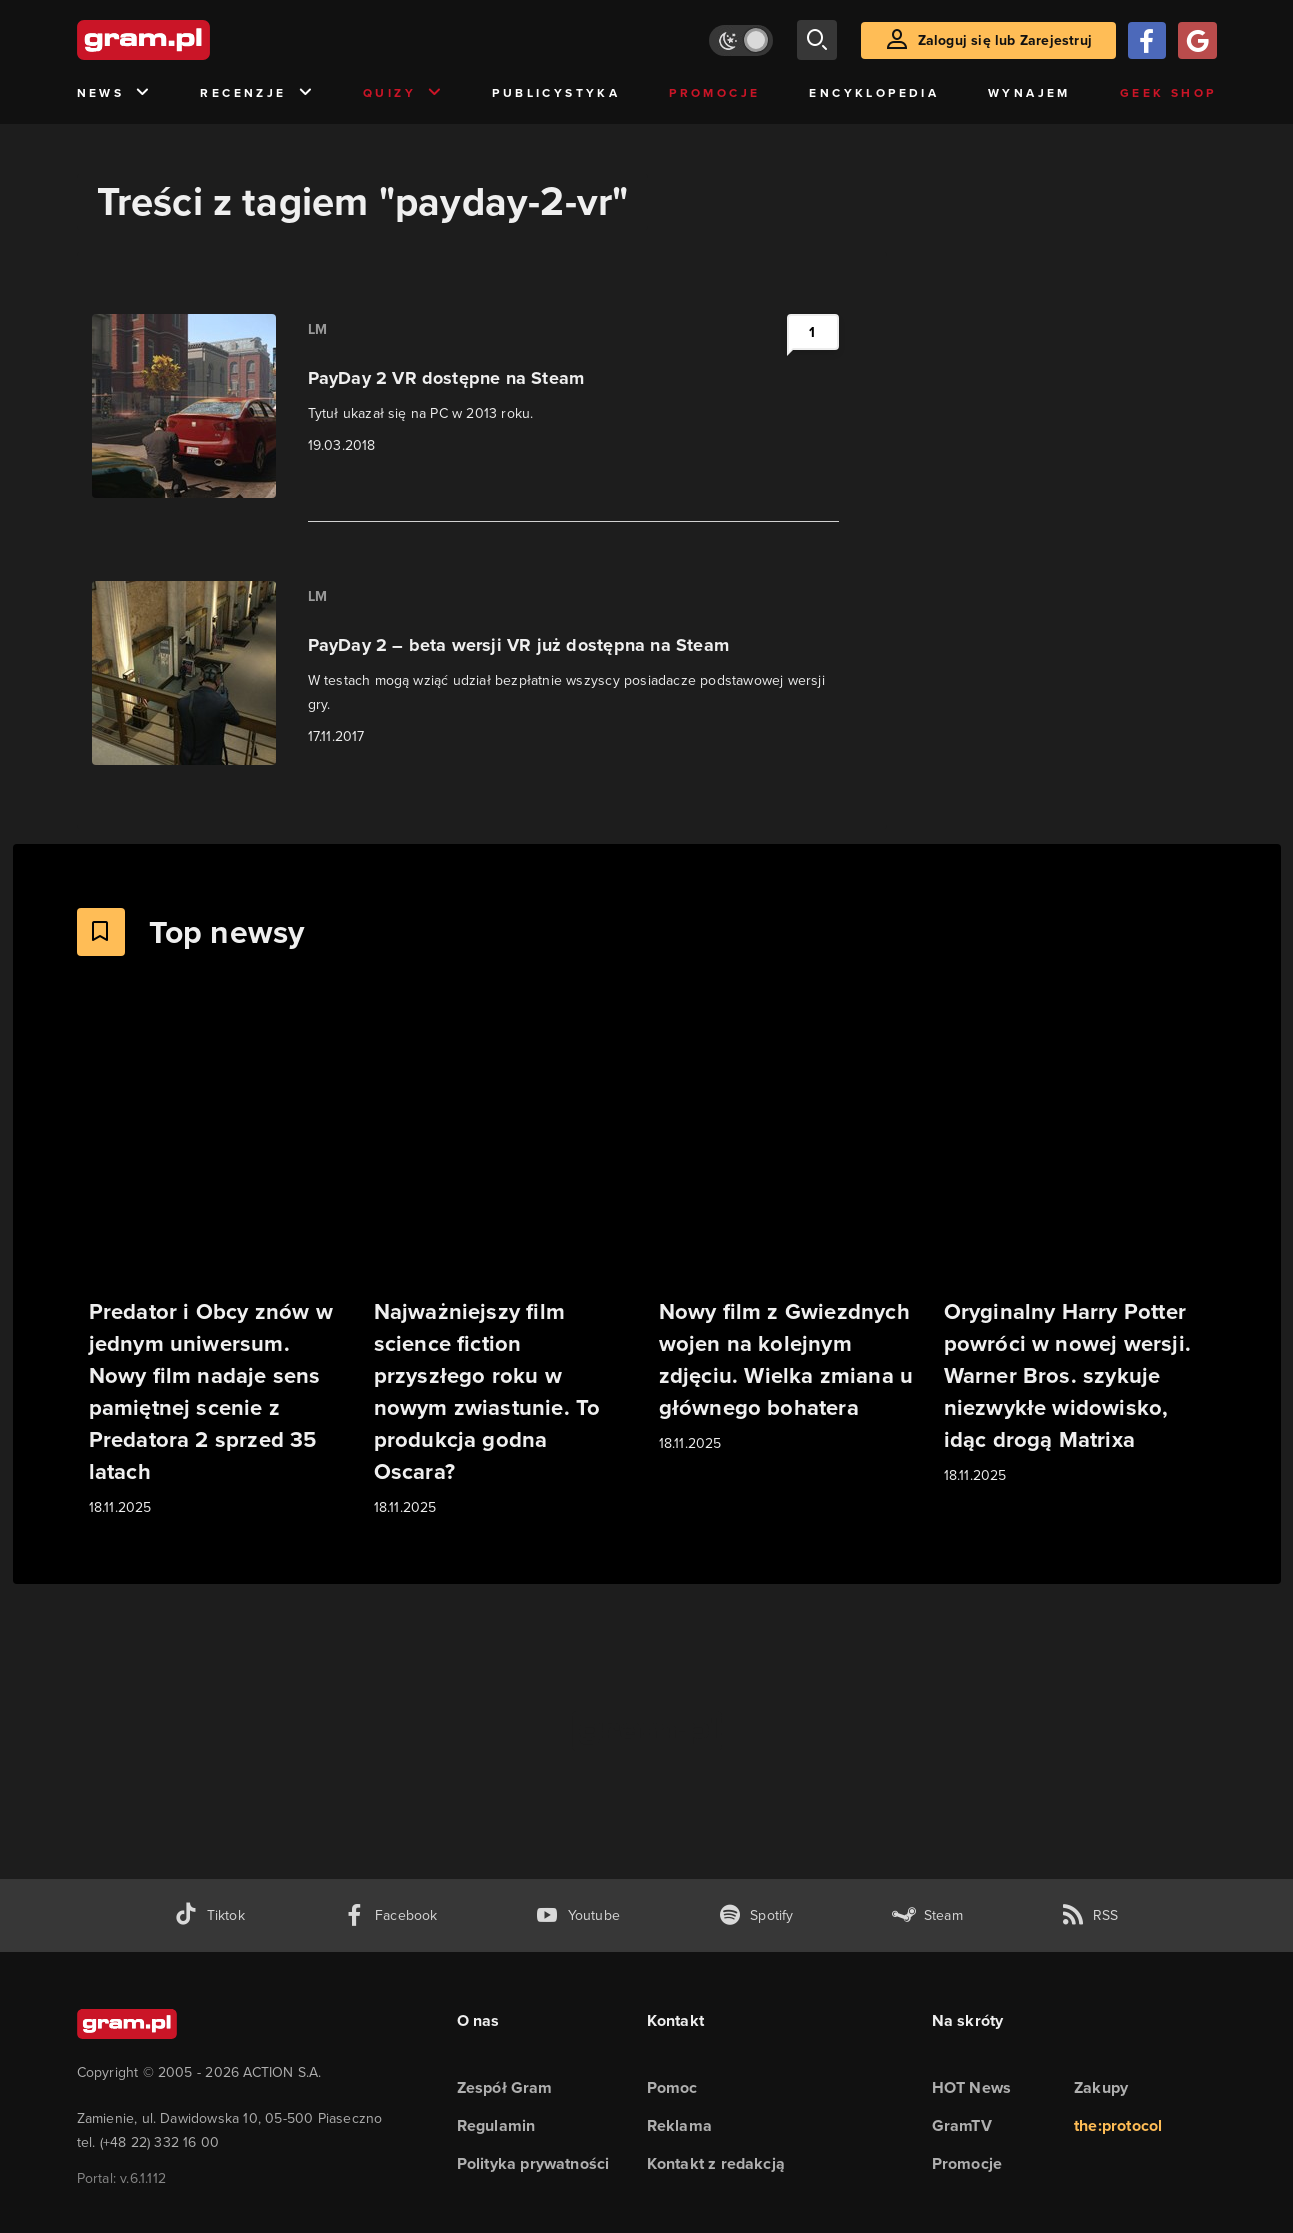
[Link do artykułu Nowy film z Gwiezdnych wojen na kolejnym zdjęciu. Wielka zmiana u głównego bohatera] (789, 1233)
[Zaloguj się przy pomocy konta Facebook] (1147, 40)
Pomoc (672, 2087)
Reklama (679, 2125)
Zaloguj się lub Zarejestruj (1005, 40)
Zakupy (1101, 2087)
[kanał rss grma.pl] (1090, 1915)
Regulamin (496, 2125)
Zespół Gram (505, 2087)
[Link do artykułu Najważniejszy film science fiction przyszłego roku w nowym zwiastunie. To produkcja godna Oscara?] (504, 1265)
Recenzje (257, 93)
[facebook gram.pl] (390, 1915)
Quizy (403, 93)
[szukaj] (817, 40)
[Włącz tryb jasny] (741, 40)
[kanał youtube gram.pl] (577, 1915)
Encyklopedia (874, 93)
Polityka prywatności (533, 2163)
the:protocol (1118, 2125)
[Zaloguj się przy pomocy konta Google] (1197, 40)
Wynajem (1029, 93)
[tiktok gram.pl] (209, 1915)
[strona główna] (193, 40)
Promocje (714, 93)
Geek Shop (1168, 93)
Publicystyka (556, 93)
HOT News (972, 2087)
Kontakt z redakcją (716, 2163)
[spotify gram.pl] (756, 1915)
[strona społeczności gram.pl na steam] (927, 1915)
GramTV (962, 2125)
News (114, 93)
